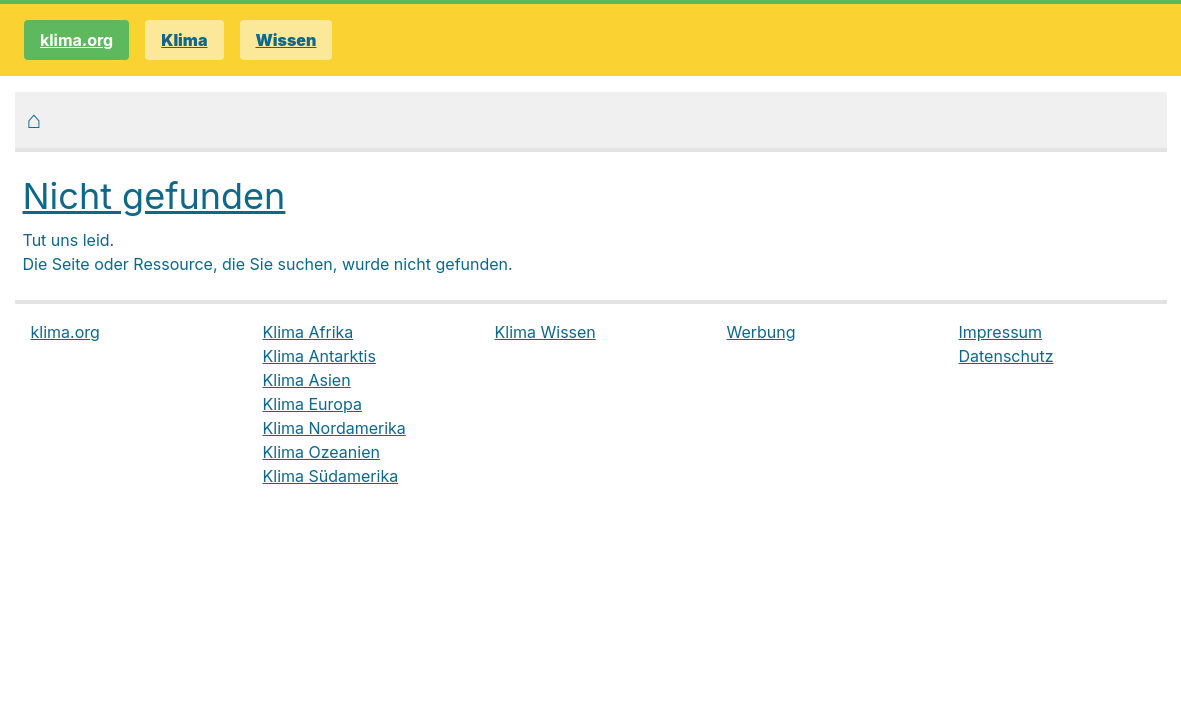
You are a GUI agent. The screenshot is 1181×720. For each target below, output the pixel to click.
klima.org (76, 40)
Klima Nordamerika (334, 428)
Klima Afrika (308, 332)
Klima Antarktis (319, 356)
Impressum (1001, 332)
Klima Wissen (545, 332)
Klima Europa (312, 404)
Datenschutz (1006, 356)
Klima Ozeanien (321, 452)
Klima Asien (307, 380)
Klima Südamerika (331, 476)
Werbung (761, 332)
